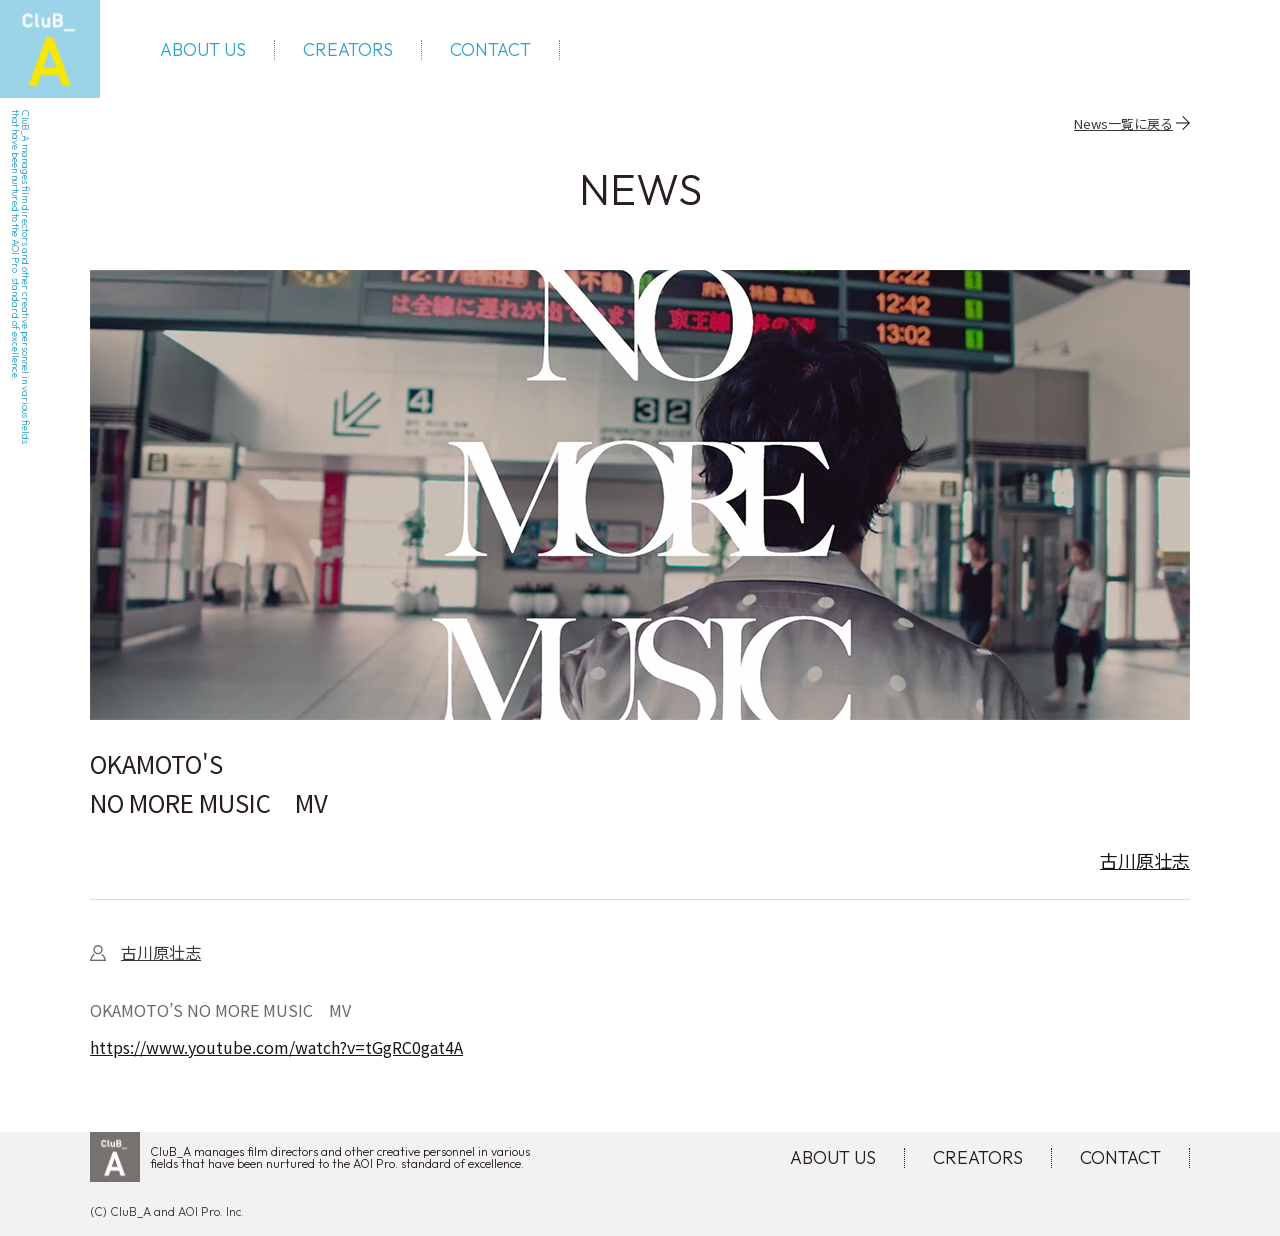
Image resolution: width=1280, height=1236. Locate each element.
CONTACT (490, 50)
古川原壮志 (1145, 860)
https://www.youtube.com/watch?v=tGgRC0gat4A (276, 1047)
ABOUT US (203, 50)
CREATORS (348, 50)
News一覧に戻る (1123, 123)
